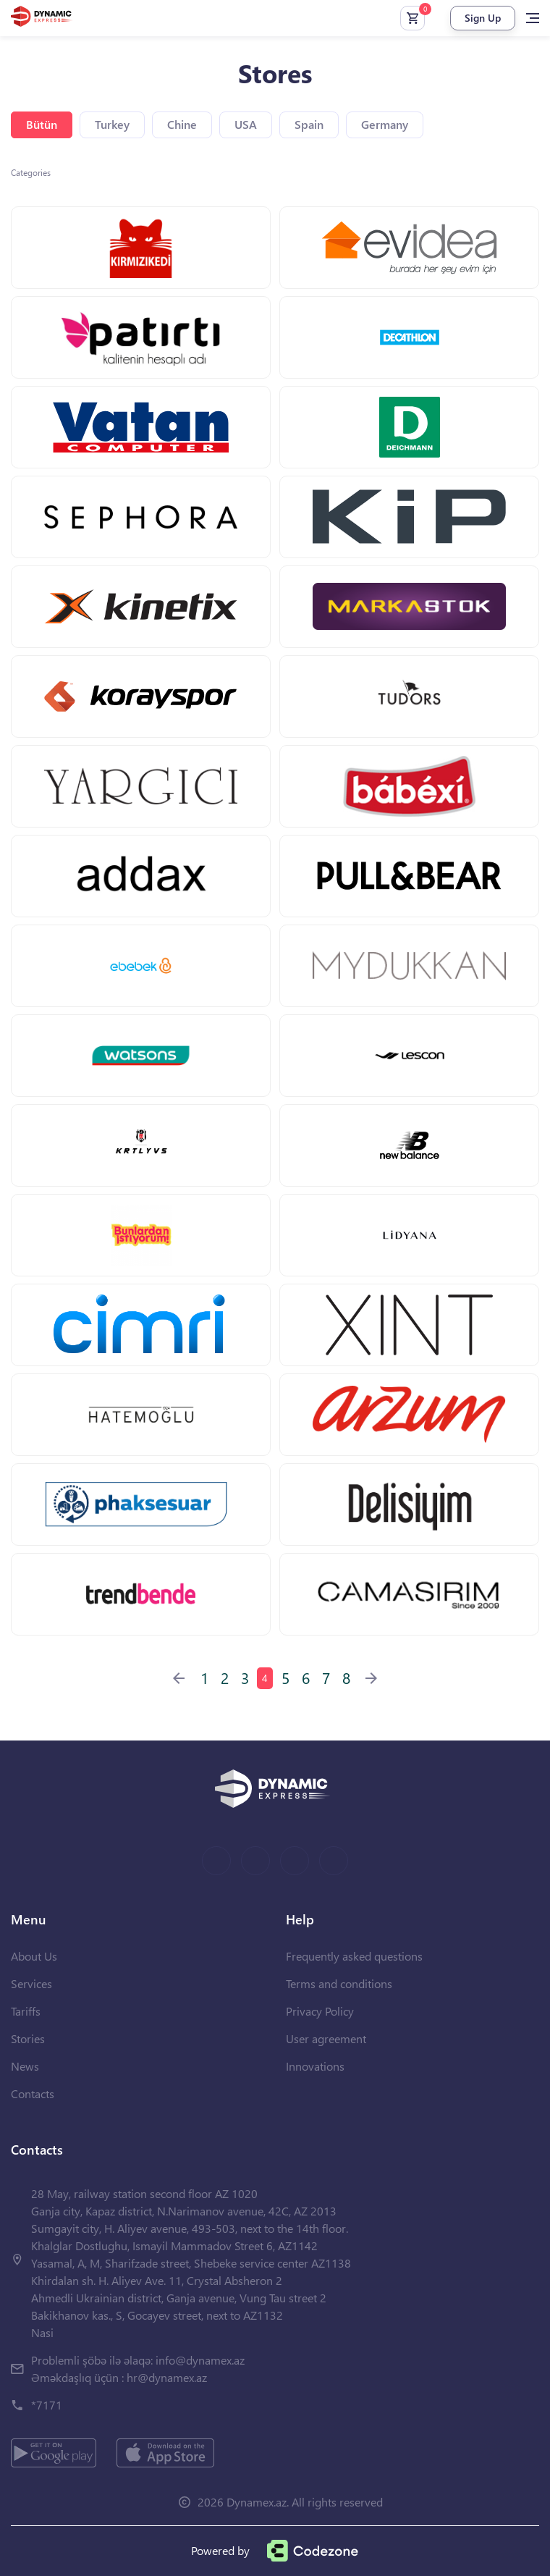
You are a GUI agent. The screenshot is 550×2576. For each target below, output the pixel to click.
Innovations (315, 2066)
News (25, 2066)
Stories (28, 2038)
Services (31, 1983)
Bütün (41, 124)
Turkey (112, 124)
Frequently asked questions (354, 1955)
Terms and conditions (339, 1983)
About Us (34, 1955)
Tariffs (26, 2011)
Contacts (32, 2093)
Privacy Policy (320, 2011)
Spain (309, 124)
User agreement (326, 2038)
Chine (182, 124)
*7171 (46, 2404)
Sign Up (483, 18)
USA (245, 124)
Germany (384, 124)
